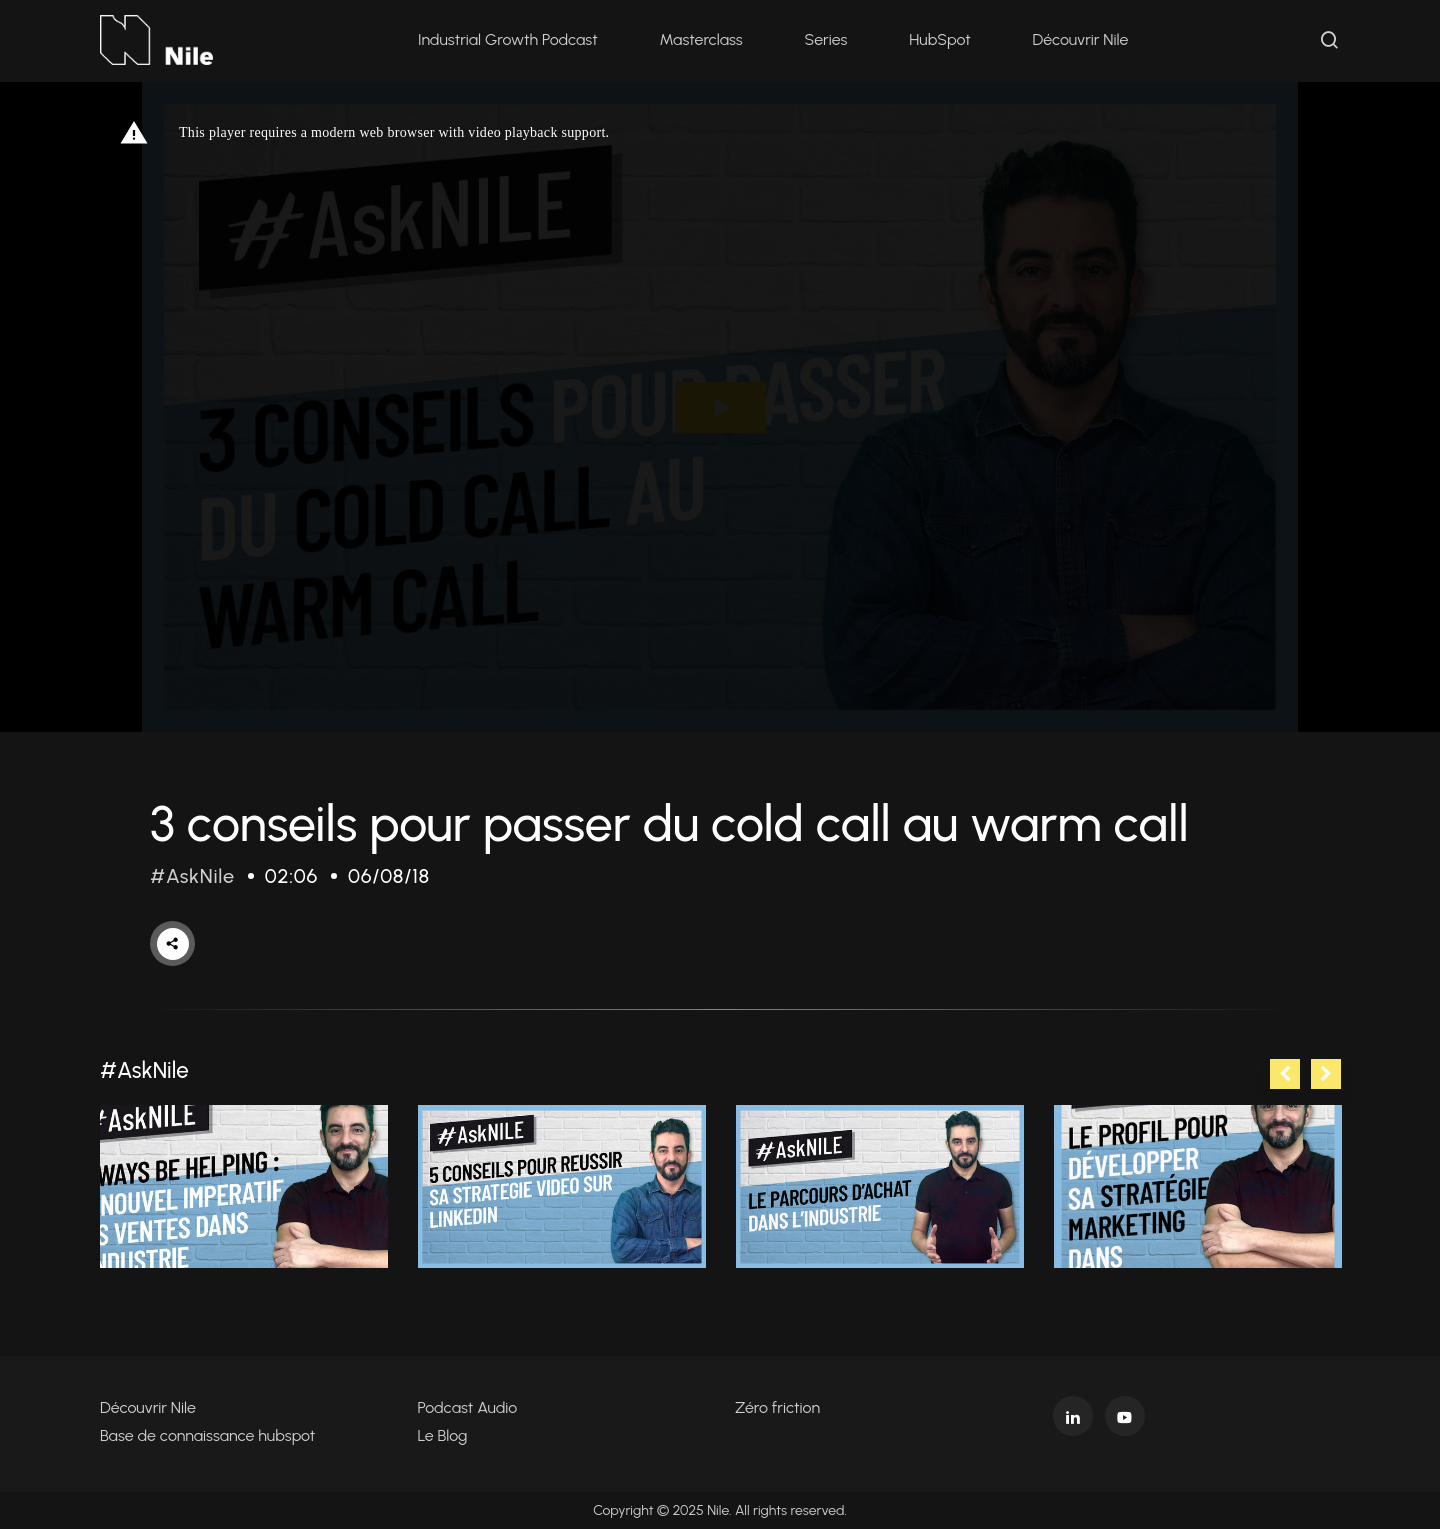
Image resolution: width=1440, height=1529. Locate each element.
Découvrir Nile (1081, 39)
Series (826, 39)
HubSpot (939, 39)
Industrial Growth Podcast (508, 39)
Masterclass (701, 39)
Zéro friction (777, 1407)
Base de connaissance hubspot (207, 1435)
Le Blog (443, 1435)
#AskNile (192, 876)
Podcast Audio (468, 1407)
